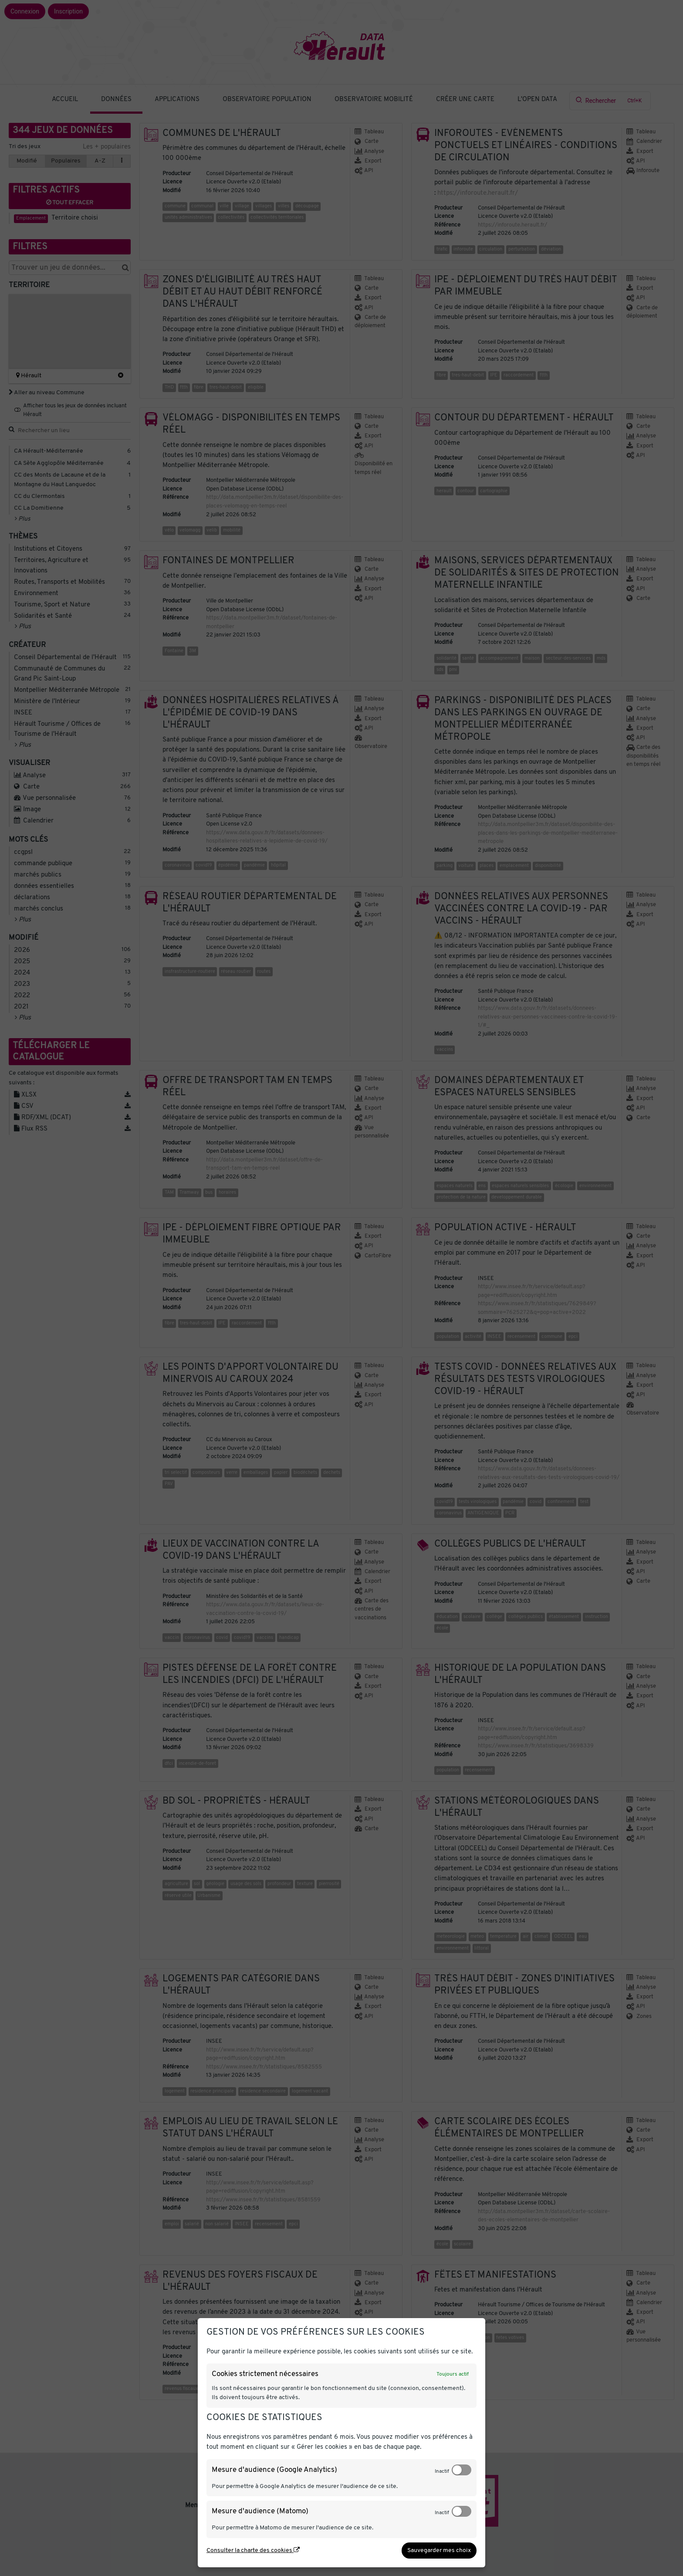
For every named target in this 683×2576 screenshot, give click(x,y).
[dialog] (341, 2442)
